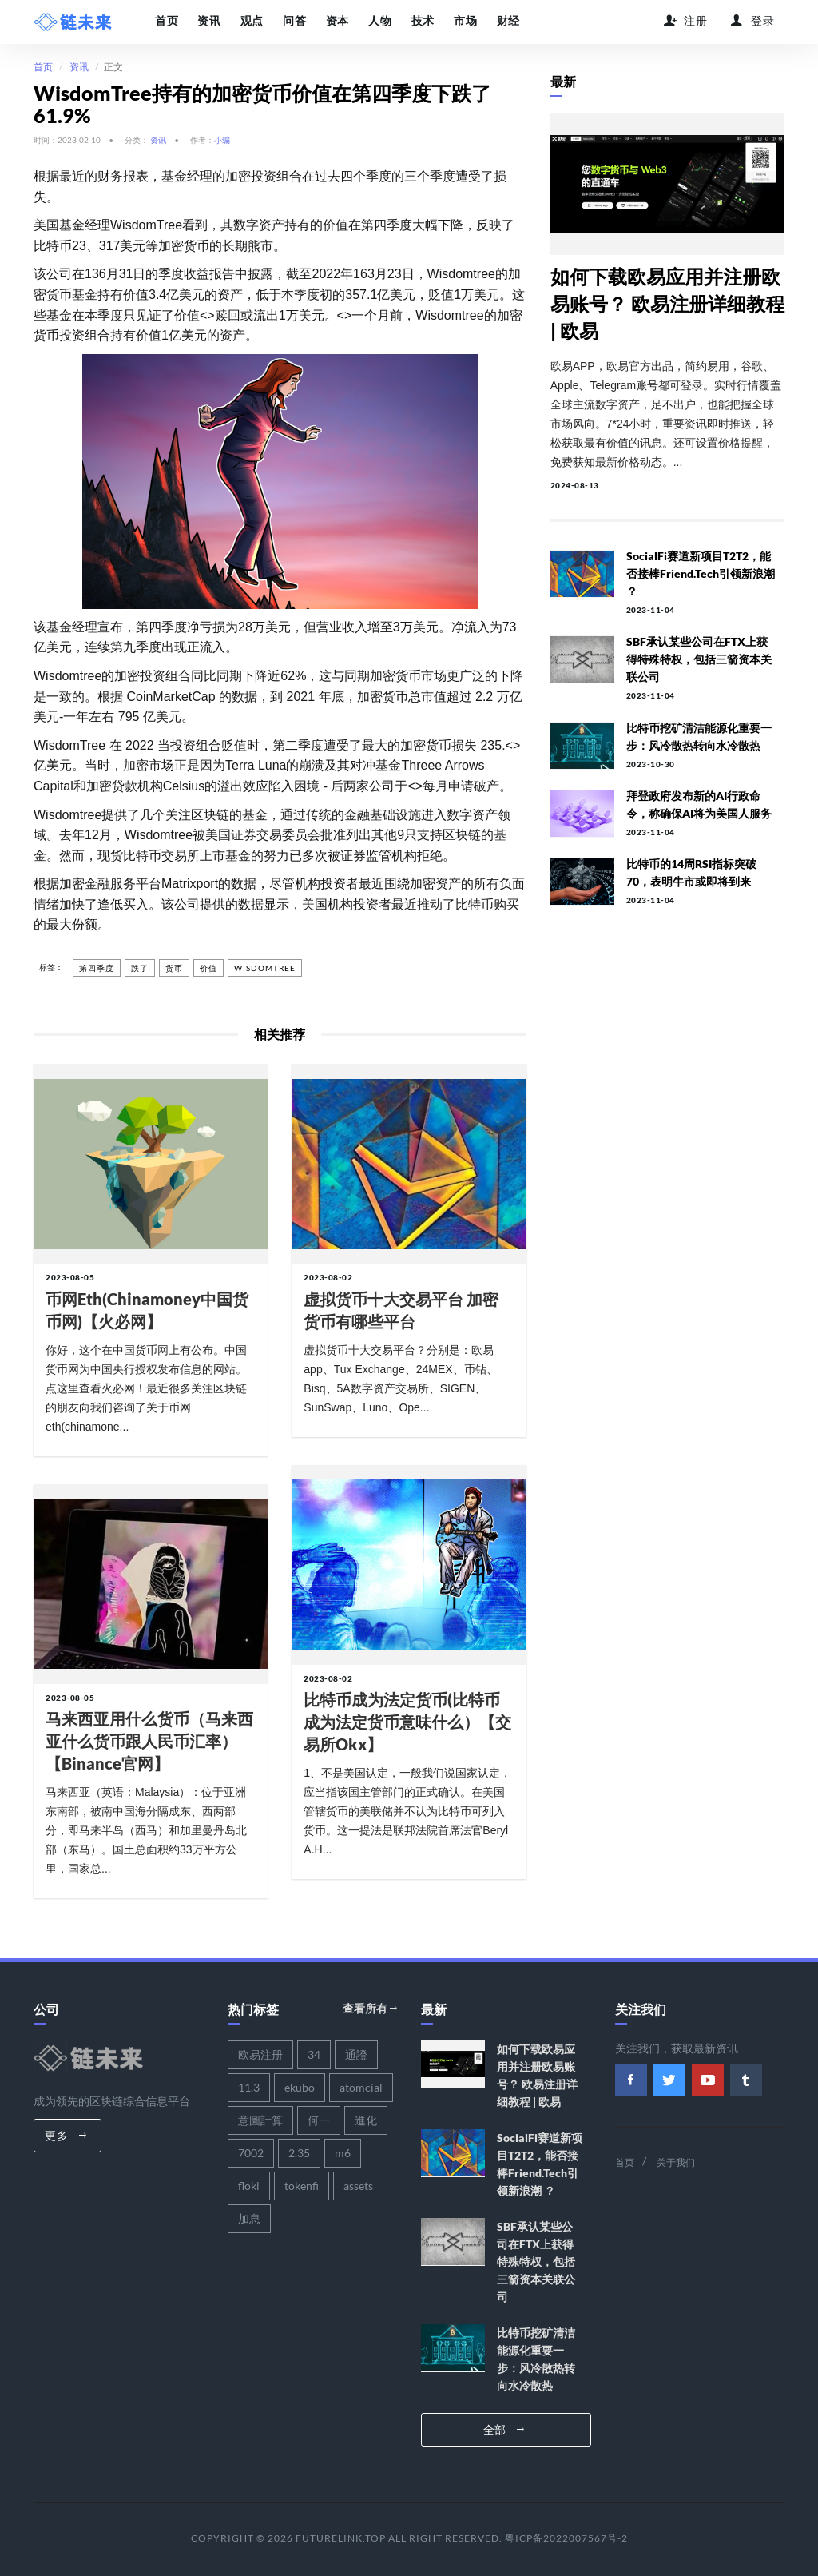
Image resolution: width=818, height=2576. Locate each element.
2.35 (299, 2152)
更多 (65, 2134)
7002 (251, 2152)
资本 (335, 20)
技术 (420, 20)
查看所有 (370, 2008)
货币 (174, 968)
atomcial (361, 2086)
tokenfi (301, 2185)
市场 (463, 20)
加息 (249, 2217)
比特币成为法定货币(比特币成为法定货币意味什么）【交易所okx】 (407, 1722)
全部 (504, 2428)
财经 (505, 20)
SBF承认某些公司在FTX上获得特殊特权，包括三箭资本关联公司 (699, 659)
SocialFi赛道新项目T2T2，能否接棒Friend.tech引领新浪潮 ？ (700, 573)
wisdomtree (265, 968)
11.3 (249, 2086)
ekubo (299, 2086)
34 (314, 2053)
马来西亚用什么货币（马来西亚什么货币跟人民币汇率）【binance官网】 (149, 1741)
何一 (319, 2119)
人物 (378, 20)
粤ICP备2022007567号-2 (566, 2537)
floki (249, 2185)
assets (358, 2185)
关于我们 (676, 2162)
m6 (343, 2152)
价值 (208, 968)
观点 (251, 20)
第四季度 (96, 968)
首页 (166, 20)
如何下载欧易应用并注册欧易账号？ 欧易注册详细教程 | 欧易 (667, 303)
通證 (356, 2053)
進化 (366, 2119)
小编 (222, 140)
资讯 (208, 20)
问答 (293, 20)
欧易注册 (260, 2053)
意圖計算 (260, 2119)
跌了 (140, 968)
